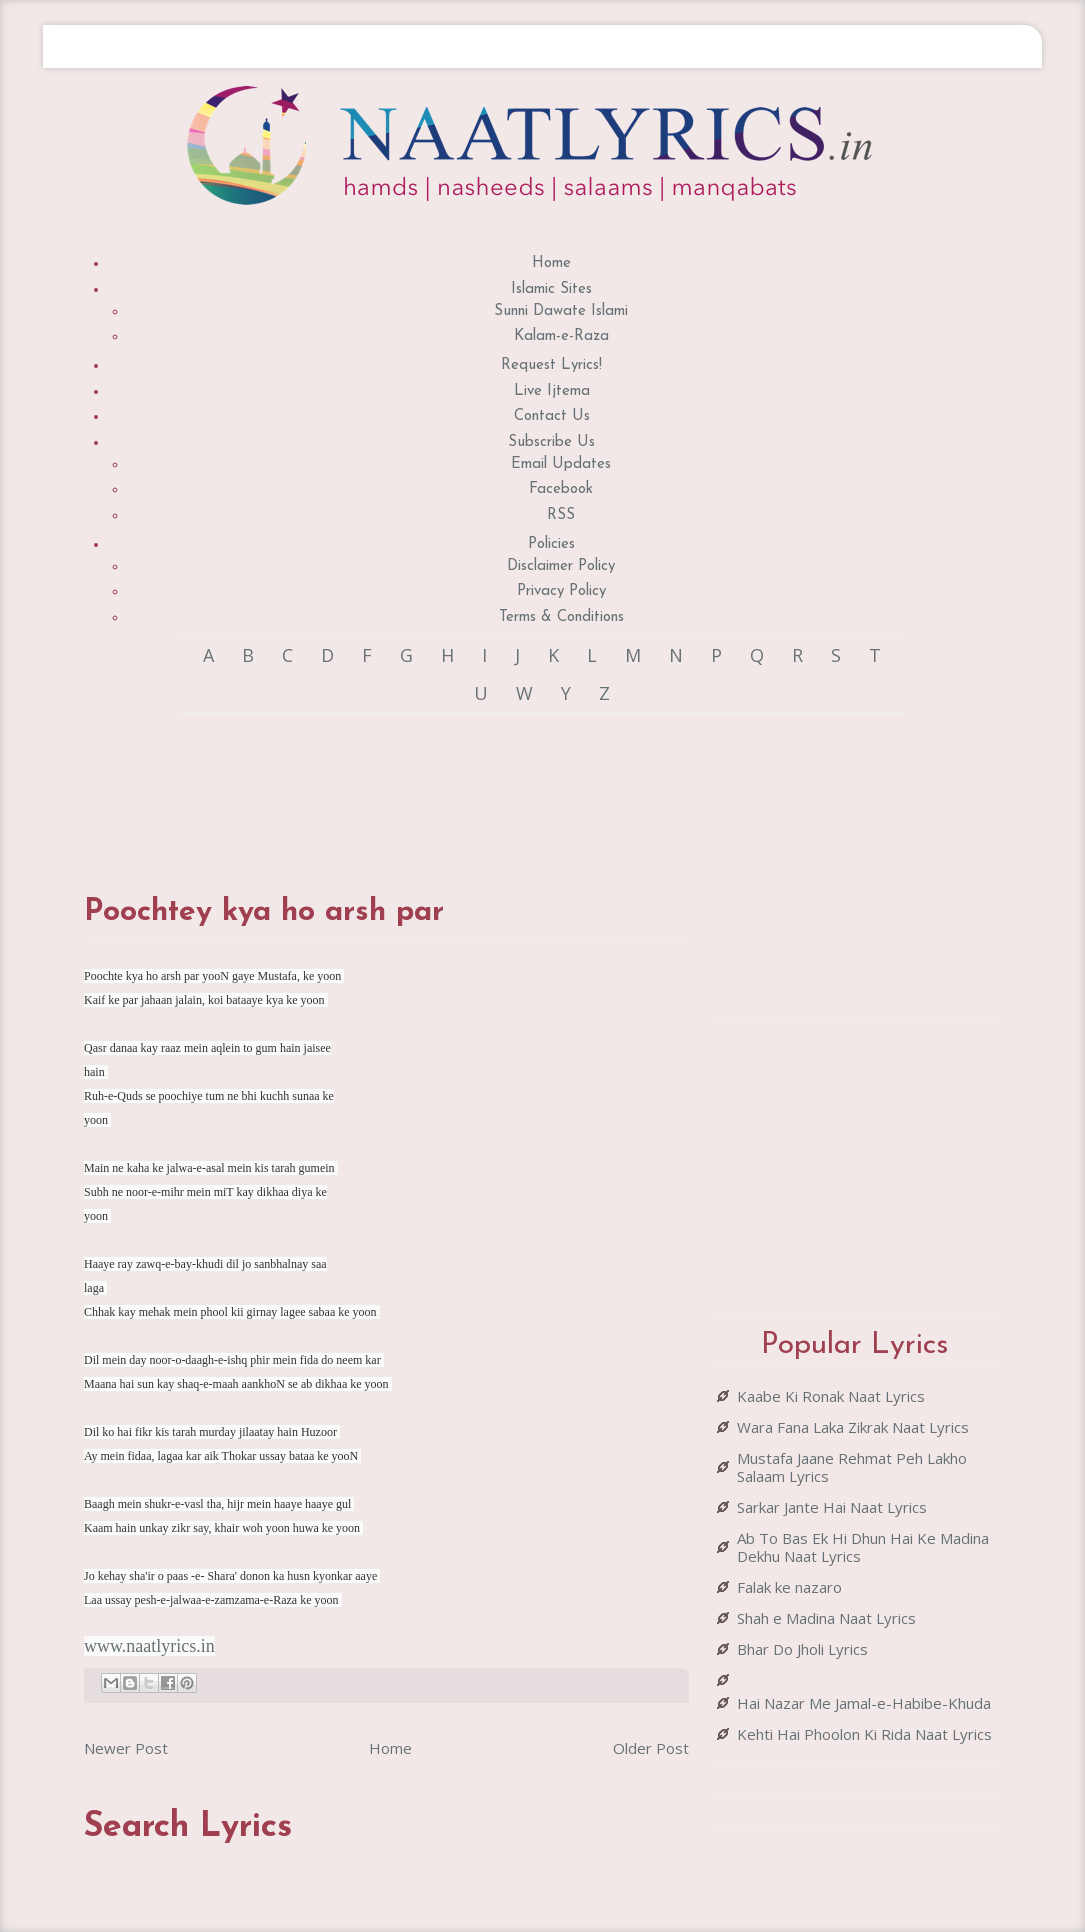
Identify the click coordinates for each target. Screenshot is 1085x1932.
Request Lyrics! (551, 365)
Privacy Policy (561, 591)
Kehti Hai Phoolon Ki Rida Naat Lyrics (864, 1734)
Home (551, 263)
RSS (561, 515)
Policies (551, 544)
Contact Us (552, 416)
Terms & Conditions (561, 617)
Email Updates (561, 464)
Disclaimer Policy (561, 566)
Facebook (561, 489)
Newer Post (126, 1748)
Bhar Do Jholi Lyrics (802, 1649)
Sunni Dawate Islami (561, 311)
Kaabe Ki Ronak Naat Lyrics (831, 1396)
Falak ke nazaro (789, 1587)
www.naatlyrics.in (149, 1646)
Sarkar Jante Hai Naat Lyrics (832, 1507)
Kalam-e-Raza (561, 336)
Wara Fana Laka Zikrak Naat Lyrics (853, 1427)
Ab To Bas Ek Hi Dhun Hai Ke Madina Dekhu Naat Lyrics (863, 1547)
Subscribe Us (551, 442)
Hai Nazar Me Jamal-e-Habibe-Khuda (864, 1703)
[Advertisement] (448, 785)
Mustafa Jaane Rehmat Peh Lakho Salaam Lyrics (852, 1467)
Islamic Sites (551, 289)
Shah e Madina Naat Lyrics (826, 1618)
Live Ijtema (552, 391)
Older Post (651, 1748)
